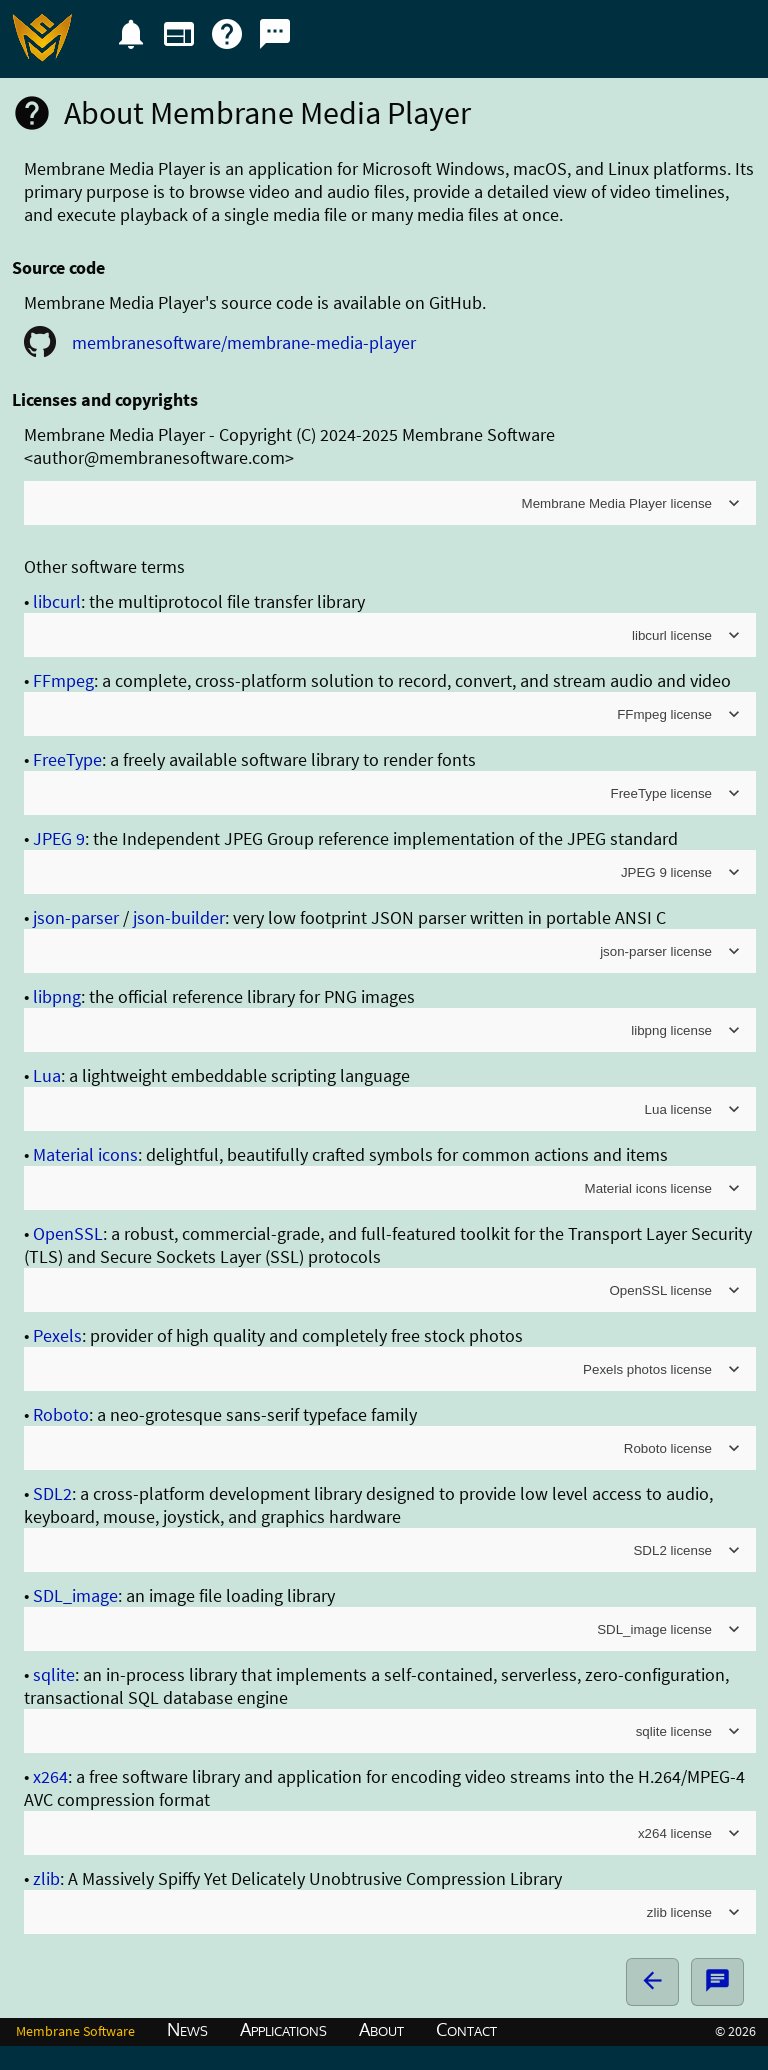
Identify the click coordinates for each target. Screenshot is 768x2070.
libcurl (57, 601)
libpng (57, 996)
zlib (46, 1878)
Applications (283, 2029)
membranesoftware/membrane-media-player (244, 342)
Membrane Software (75, 2031)
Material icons (85, 1154)
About (381, 2029)
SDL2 (52, 1493)
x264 (50, 1776)
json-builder (179, 917)
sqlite (54, 1674)
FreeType (67, 759)
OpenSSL (68, 1233)
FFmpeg (63, 680)
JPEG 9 (59, 838)
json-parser (76, 917)
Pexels (57, 1335)
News (187, 2029)
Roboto (61, 1414)
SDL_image (75, 1595)
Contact (466, 2029)
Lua (47, 1075)
